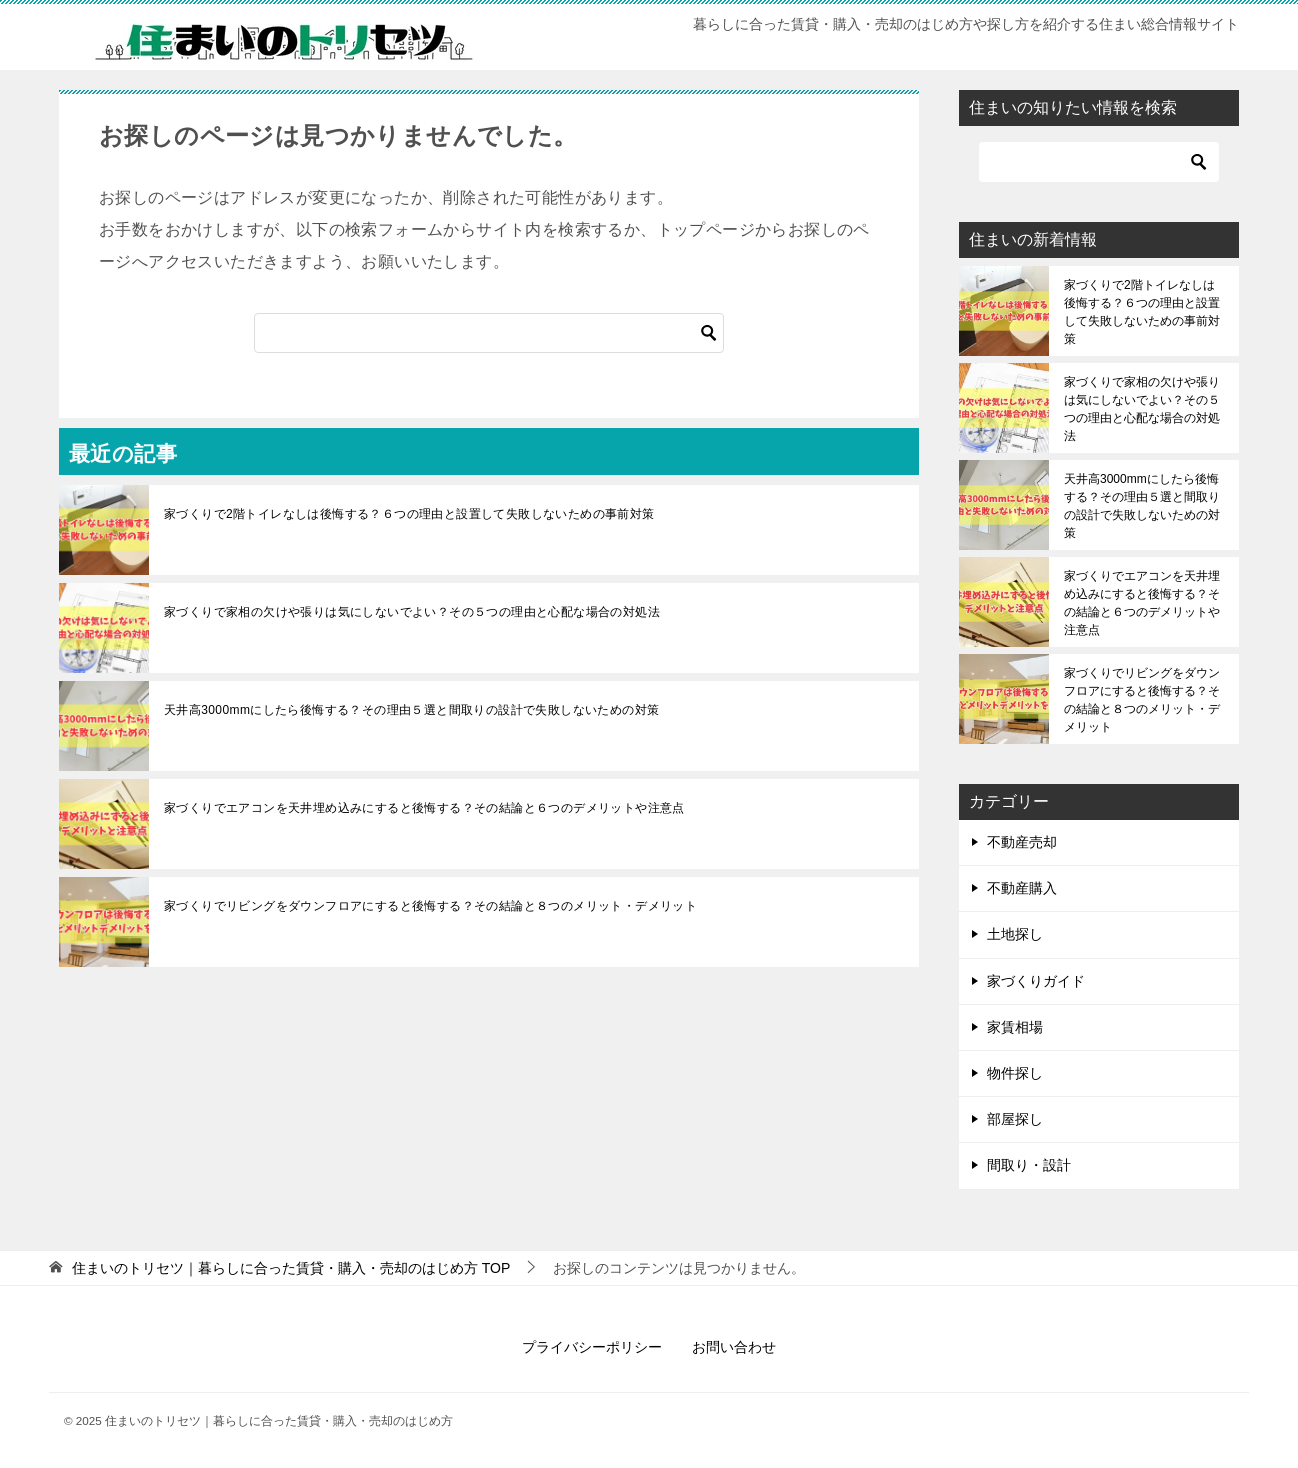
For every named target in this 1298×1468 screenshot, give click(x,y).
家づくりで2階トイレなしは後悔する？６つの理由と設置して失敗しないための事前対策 (409, 514)
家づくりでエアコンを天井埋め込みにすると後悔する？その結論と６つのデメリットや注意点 (424, 808)
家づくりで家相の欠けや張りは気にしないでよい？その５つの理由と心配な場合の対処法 (412, 612)
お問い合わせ (734, 1347)
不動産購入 (1022, 888)
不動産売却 (1022, 842)
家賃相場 (1015, 1027)
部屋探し (1015, 1119)
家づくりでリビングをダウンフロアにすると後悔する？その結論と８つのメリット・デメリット (430, 906)
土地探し (1015, 934)
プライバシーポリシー (592, 1347)
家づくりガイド (1036, 981)
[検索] (489, 333)
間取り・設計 (1029, 1165)
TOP (291, 1268)
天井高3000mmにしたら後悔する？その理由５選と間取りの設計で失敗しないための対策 (412, 710)
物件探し (1015, 1073)
